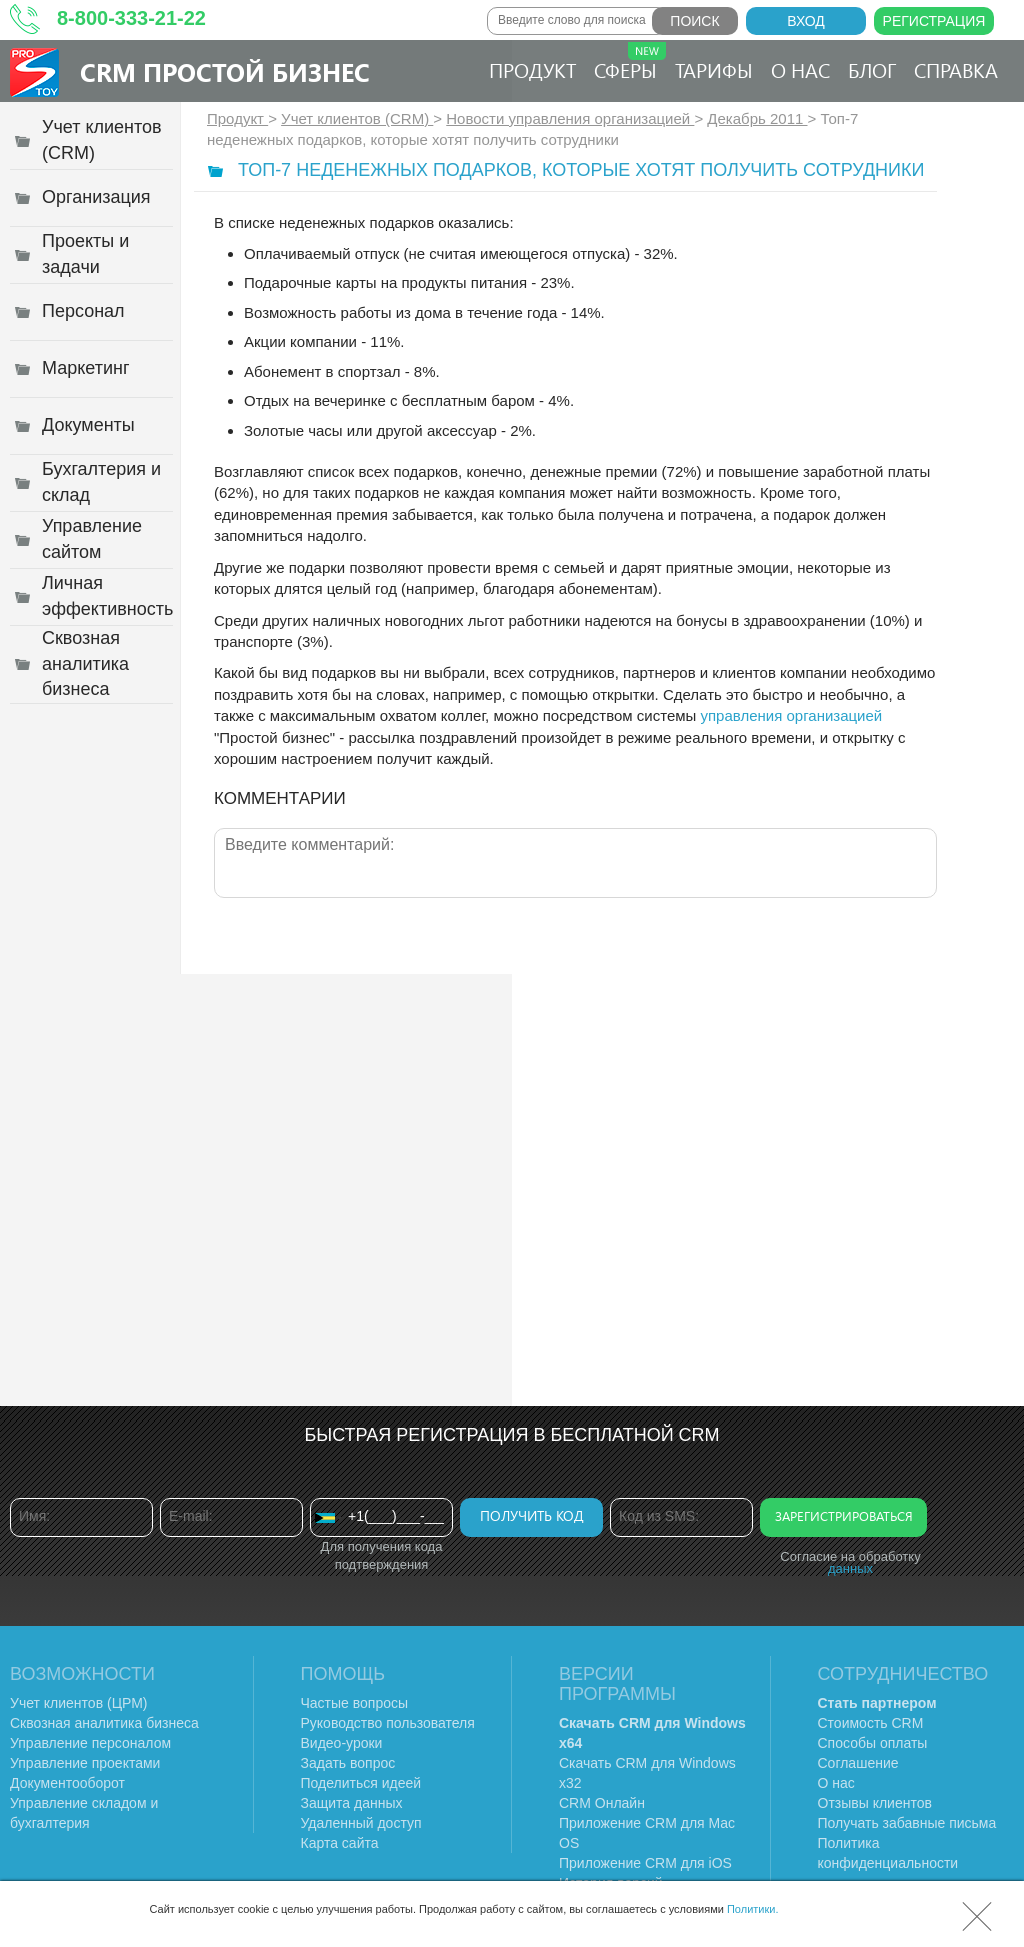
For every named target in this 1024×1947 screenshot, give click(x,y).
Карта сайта (340, 1843)
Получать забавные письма (907, 1823)
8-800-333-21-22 (131, 18)
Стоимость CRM (871, 1723)
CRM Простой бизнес (225, 71)
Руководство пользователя (388, 1723)
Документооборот (67, 1783)
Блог (872, 69)
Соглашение (858, 1763)
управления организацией (792, 715)
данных (850, 1568)
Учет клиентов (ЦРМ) (79, 1703)
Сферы (630, 62)
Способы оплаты (873, 1743)
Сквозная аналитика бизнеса (104, 1723)
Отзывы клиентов (875, 1803)
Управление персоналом (90, 1743)
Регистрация (934, 21)
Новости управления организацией (570, 118)
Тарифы (714, 69)
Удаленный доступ (361, 1823)
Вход (806, 21)
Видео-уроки (342, 1743)
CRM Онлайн (602, 1803)
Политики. (753, 1909)
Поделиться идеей (361, 1783)
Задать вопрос (348, 1763)
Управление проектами (85, 1763)
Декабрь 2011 (757, 118)
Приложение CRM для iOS (645, 1863)
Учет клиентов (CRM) (357, 118)
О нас (800, 69)
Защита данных (352, 1803)
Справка (956, 69)
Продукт (532, 69)
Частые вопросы (355, 1703)
